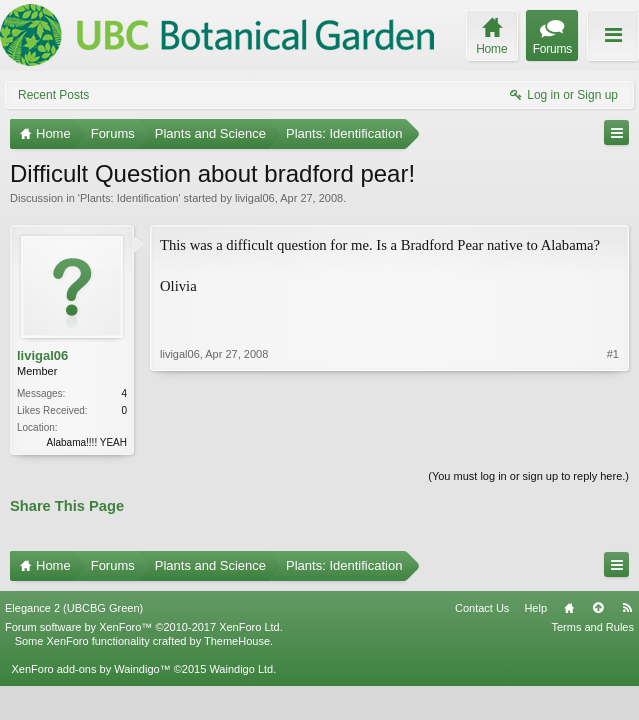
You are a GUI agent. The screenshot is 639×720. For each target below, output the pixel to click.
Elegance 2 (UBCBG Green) (74, 608)
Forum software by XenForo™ (144, 627)
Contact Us (482, 608)
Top (598, 608)
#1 (613, 354)
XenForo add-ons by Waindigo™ (90, 669)
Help (535, 608)
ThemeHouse (237, 641)
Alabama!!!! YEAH (87, 442)
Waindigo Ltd (241, 669)
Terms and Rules (592, 627)
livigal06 (255, 198)
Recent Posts (53, 95)
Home (569, 608)
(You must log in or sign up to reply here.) (528, 476)
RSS (627, 608)
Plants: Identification (129, 198)
